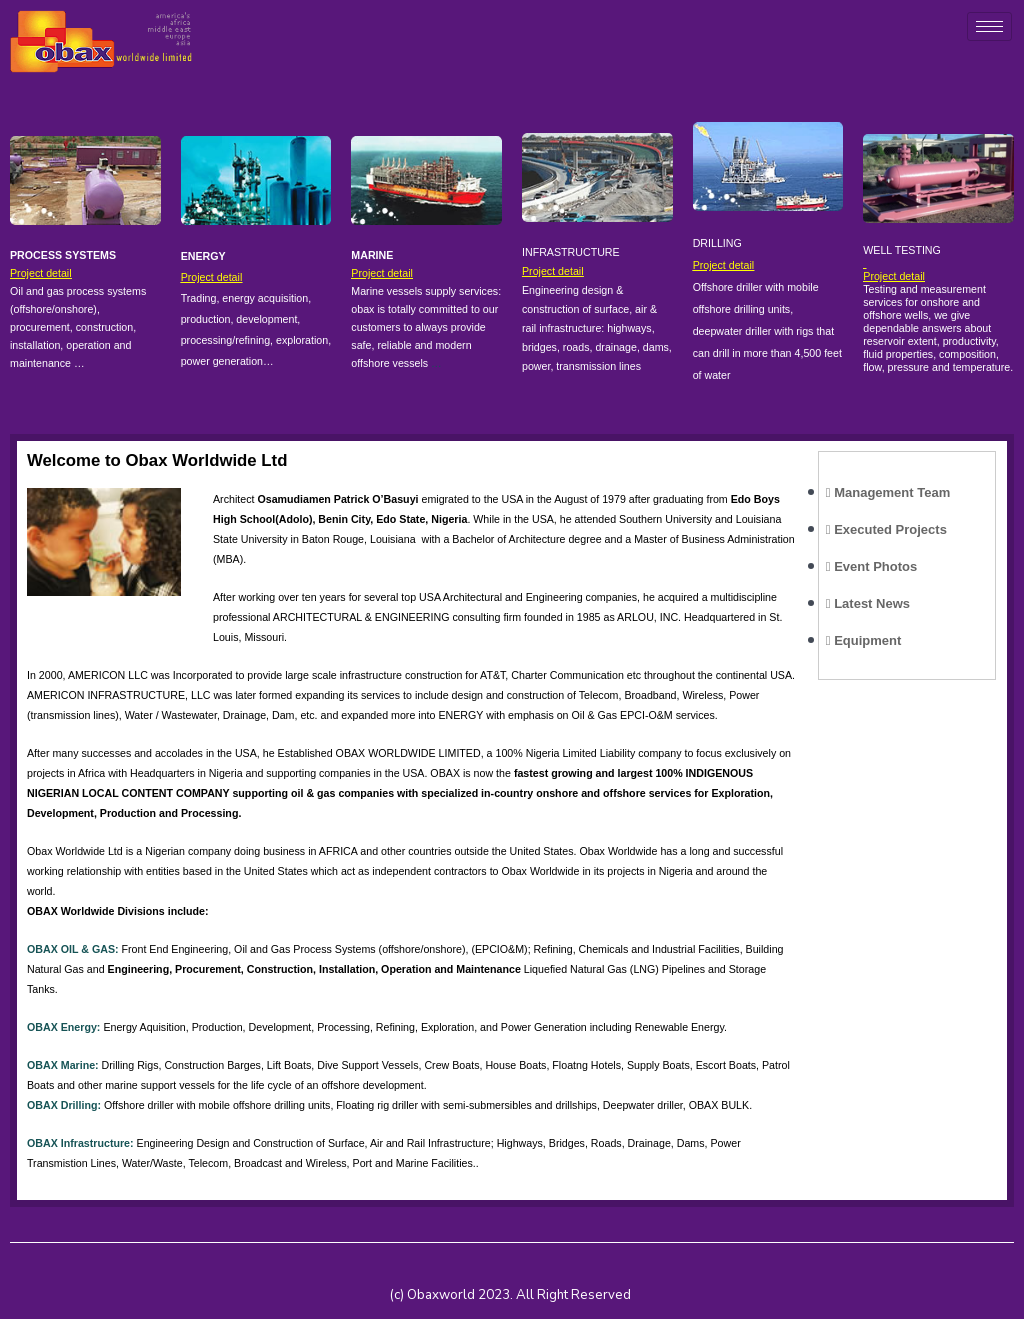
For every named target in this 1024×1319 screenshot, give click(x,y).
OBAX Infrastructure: (80, 1143)
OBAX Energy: (63, 1027)
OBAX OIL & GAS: (73, 949)
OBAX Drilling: (64, 1105)
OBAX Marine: (63, 1065)
